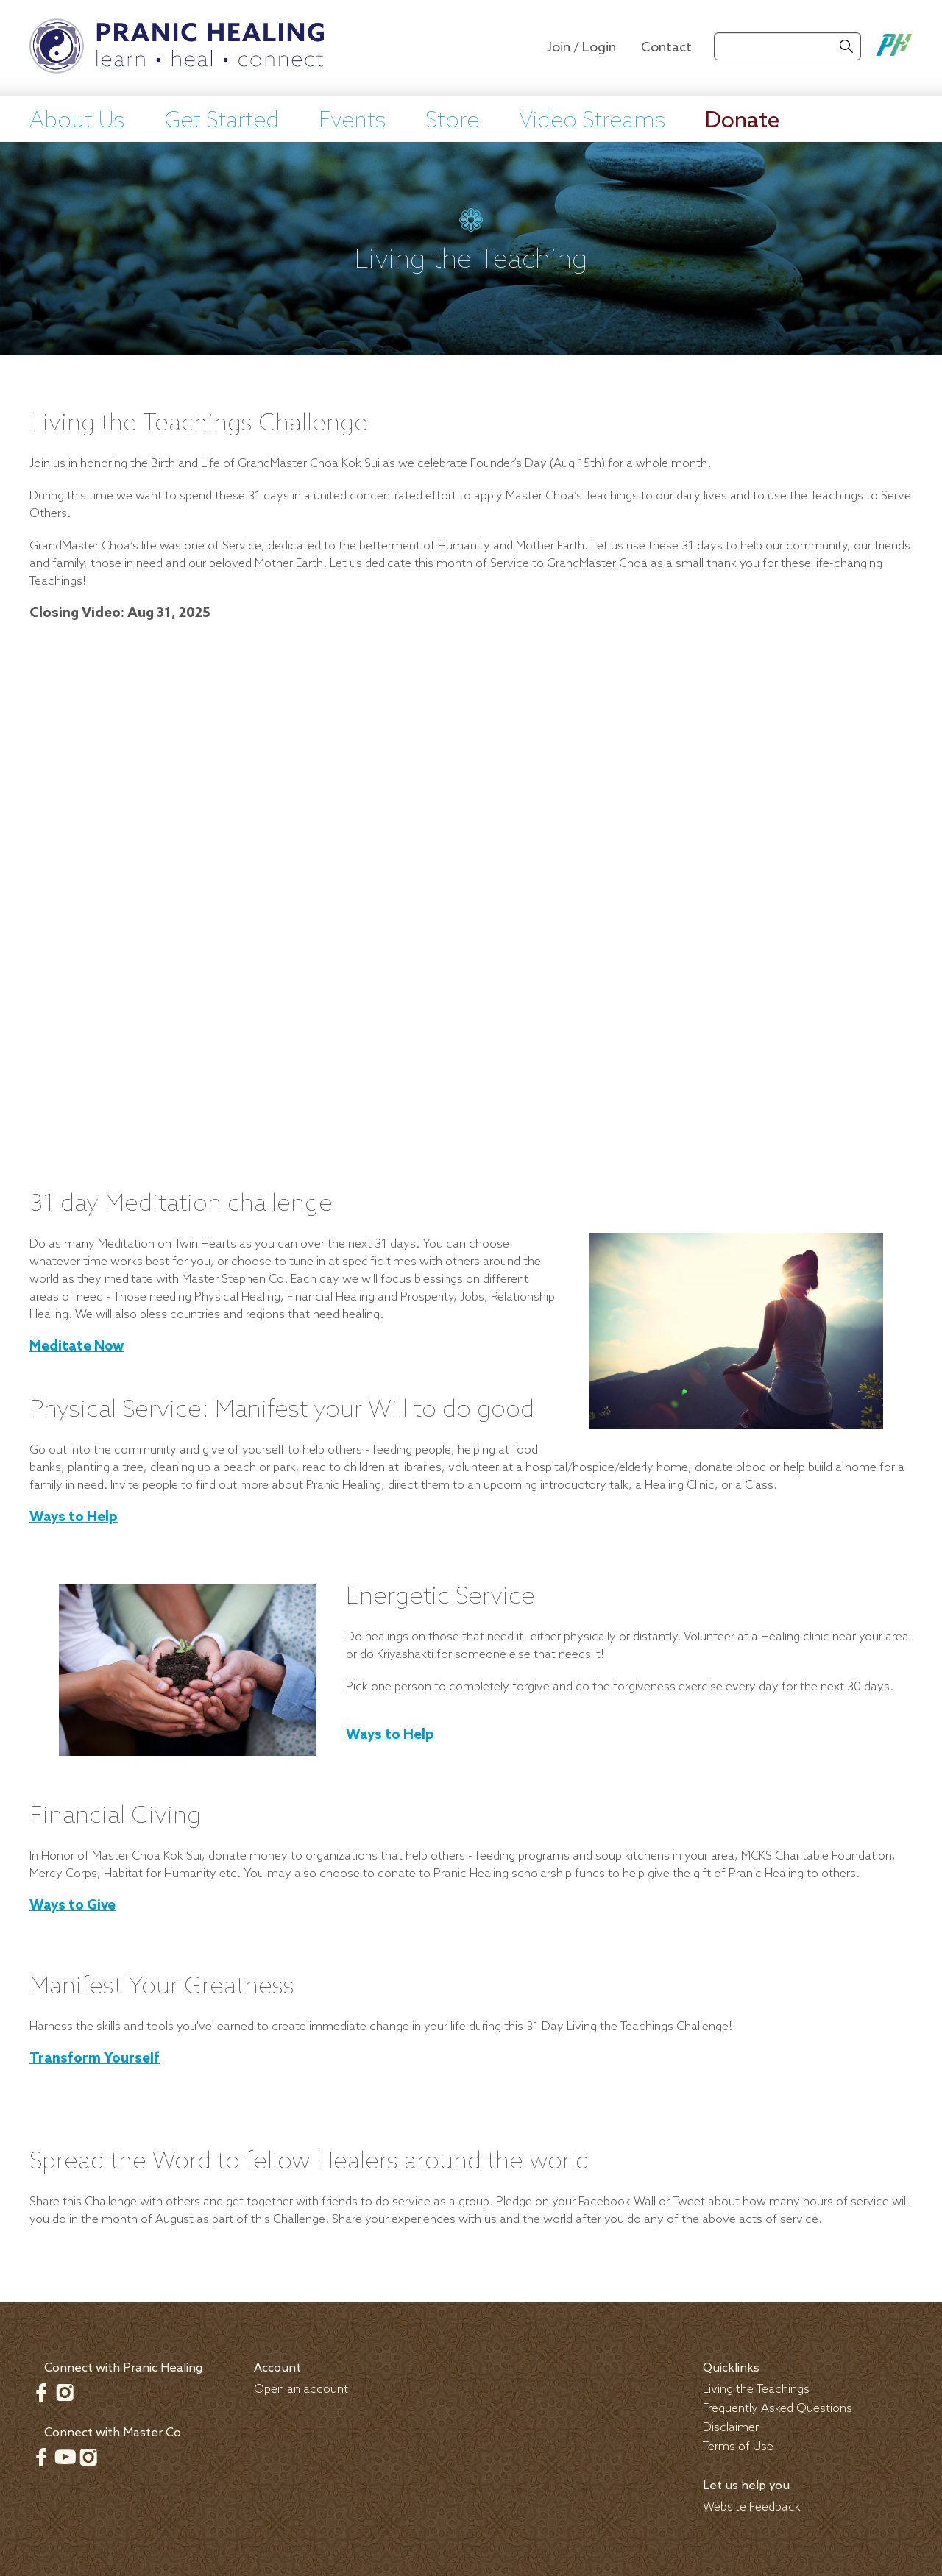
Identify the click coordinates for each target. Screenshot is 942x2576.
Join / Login (581, 48)
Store (452, 121)
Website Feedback (752, 2507)
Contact (666, 48)
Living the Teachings (756, 2390)
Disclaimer (731, 2428)
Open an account (301, 2390)
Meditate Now (76, 1347)
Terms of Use (738, 2447)
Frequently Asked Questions (777, 2409)
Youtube (65, 2457)
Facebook (41, 2392)
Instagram (65, 2392)
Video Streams (592, 121)
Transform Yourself (94, 2059)
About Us (76, 121)
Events (352, 121)
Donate (742, 121)
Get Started (221, 121)
